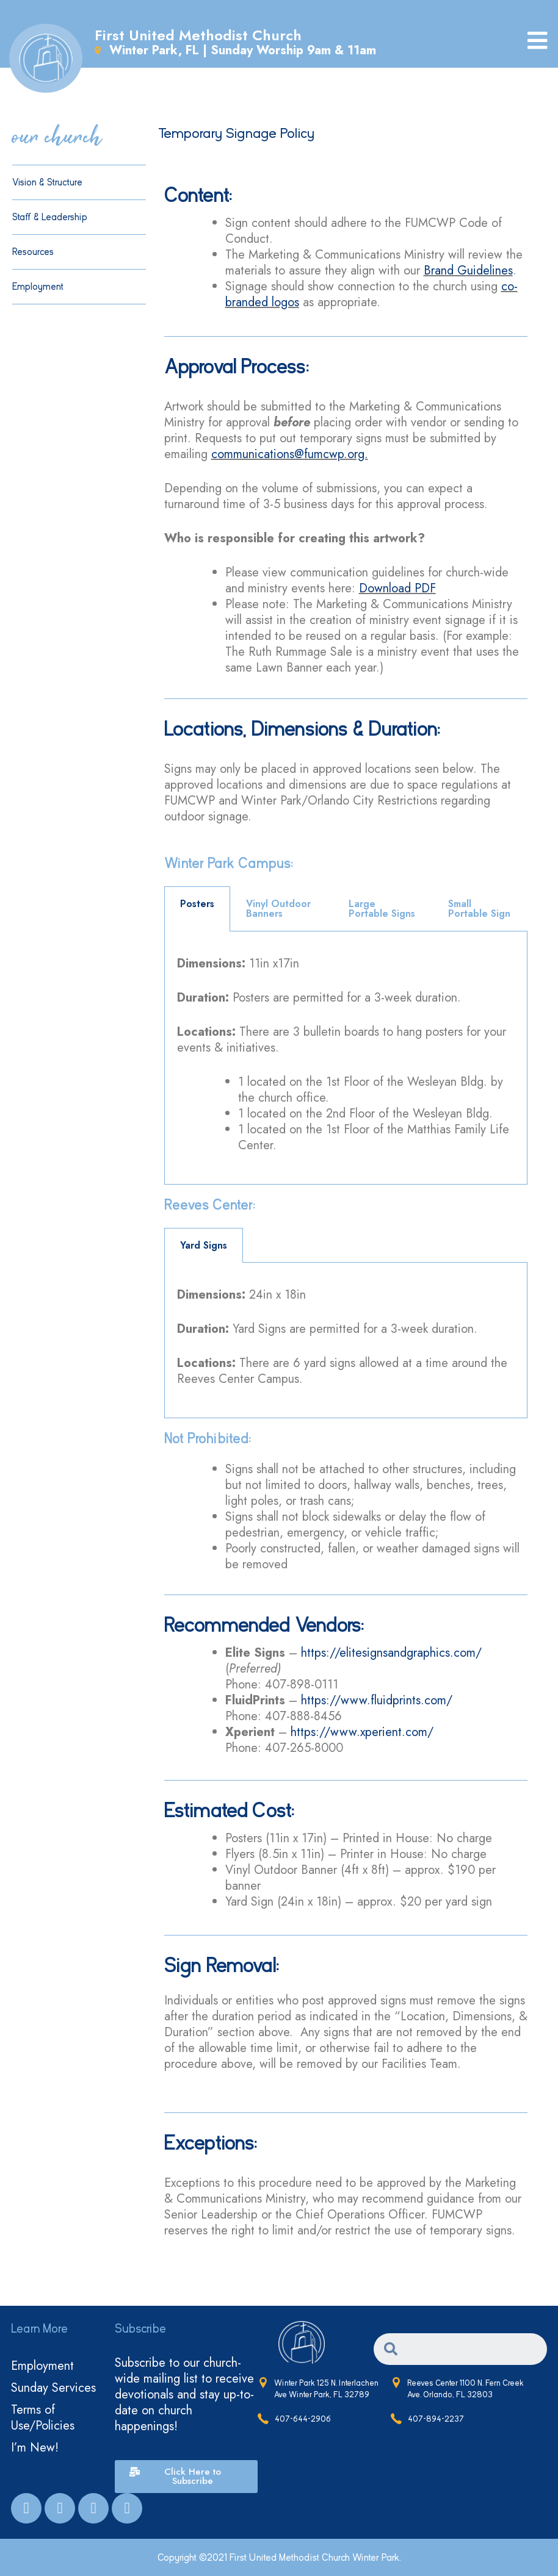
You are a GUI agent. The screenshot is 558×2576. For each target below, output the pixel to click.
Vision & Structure (47, 182)
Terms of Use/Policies (42, 2417)
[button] (186, 2476)
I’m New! (35, 2447)
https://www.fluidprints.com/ (376, 1700)
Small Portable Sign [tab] (479, 908)
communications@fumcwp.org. (289, 454)
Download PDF (397, 588)
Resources (36, 252)
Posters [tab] (197, 904)
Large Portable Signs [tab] (382, 908)
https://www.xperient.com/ (362, 1732)
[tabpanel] (346, 1058)
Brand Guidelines (468, 270)
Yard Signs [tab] (203, 1245)
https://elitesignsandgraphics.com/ (391, 1653)
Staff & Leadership (49, 217)
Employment (37, 287)
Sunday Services (53, 2388)
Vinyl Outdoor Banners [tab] (278, 908)
